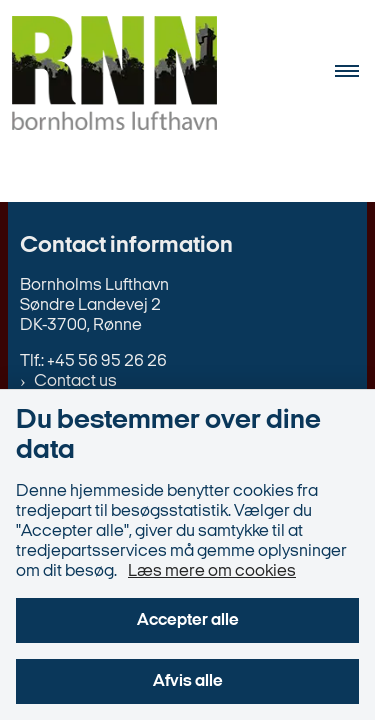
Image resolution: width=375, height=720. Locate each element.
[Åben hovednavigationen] (355, 76)
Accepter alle (188, 620)
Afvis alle (188, 681)
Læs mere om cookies (212, 571)
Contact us (75, 381)
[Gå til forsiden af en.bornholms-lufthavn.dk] (108, 76)
